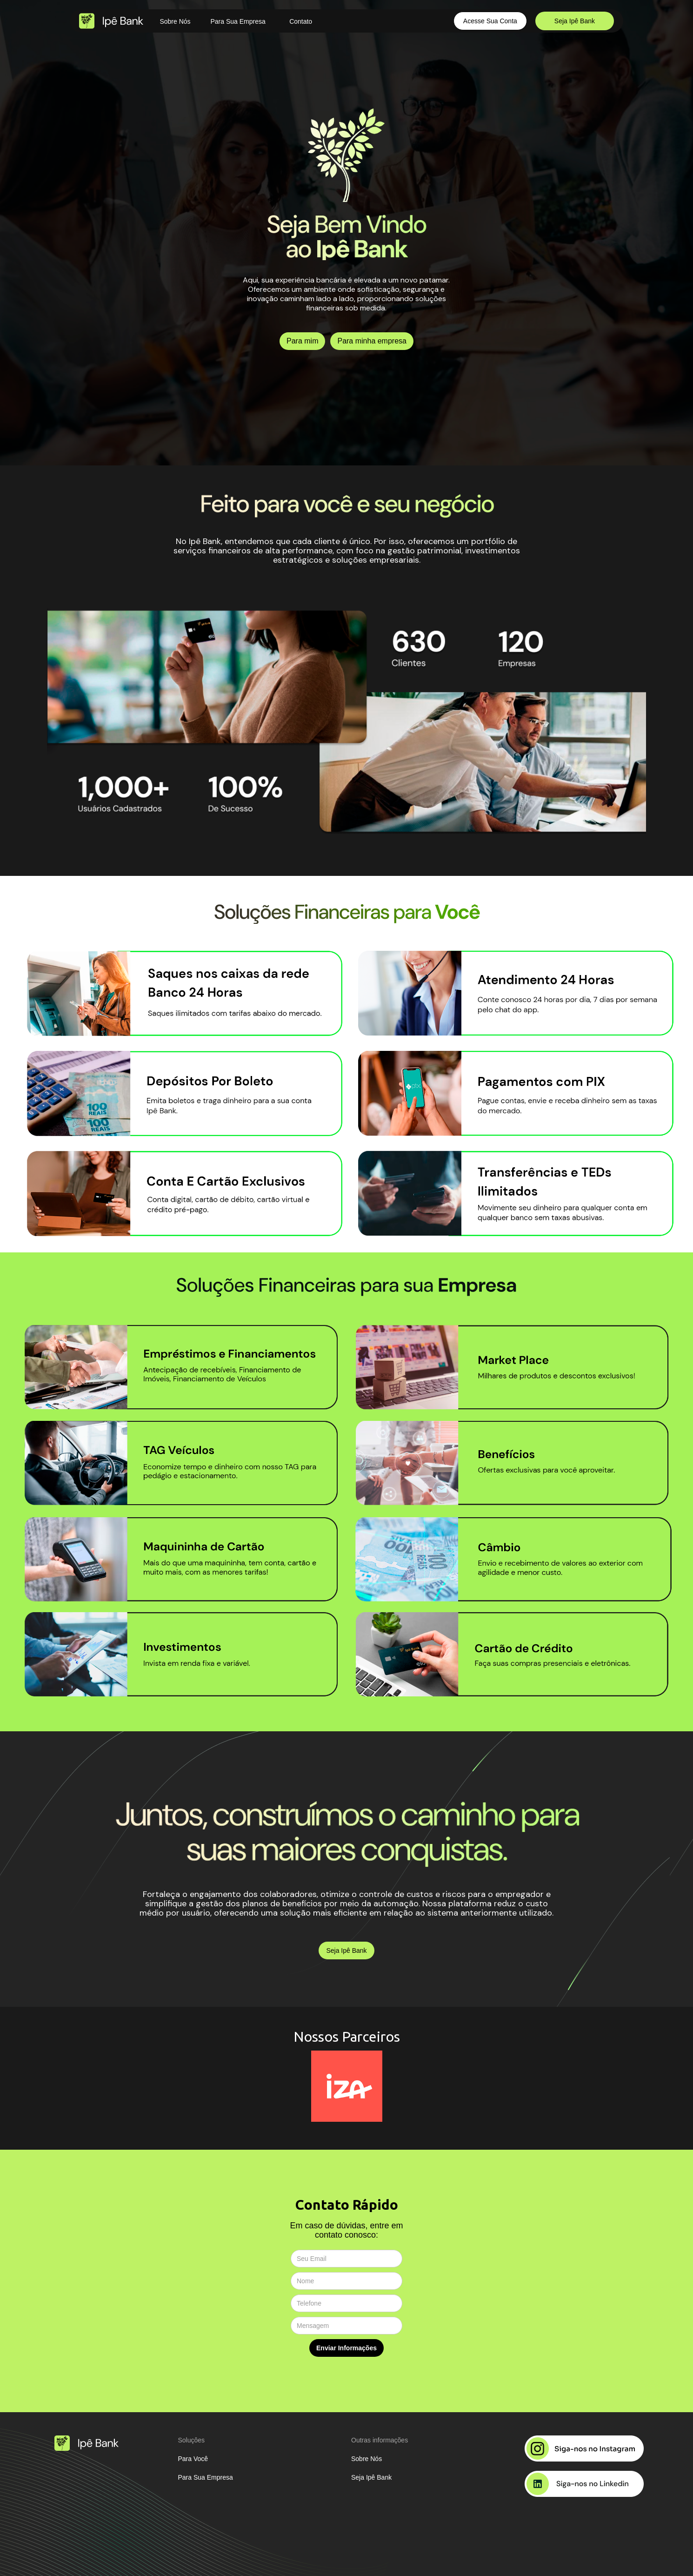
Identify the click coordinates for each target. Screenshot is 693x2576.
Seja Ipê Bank (574, 21)
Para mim (302, 341)
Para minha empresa (371, 341)
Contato (300, 21)
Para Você (193, 2458)
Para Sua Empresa (237, 21)
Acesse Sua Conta (490, 21)
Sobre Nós (175, 21)
